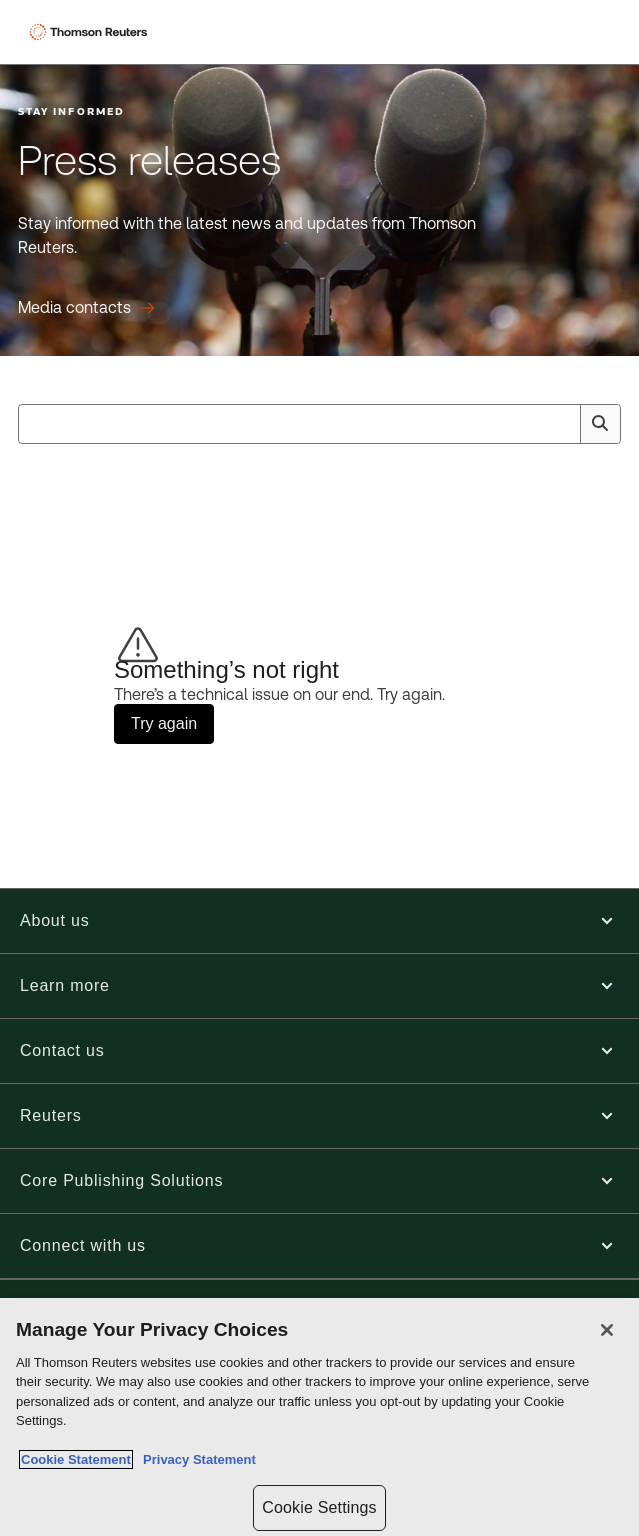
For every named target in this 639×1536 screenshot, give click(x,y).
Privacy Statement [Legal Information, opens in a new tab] (196, 1459)
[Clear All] (561, 424)
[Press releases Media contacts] (86, 308)
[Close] (607, 1330)
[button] (319, 921)
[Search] (600, 424)
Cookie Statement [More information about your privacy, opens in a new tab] (76, 1459)
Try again (164, 723)
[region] (319, 1417)
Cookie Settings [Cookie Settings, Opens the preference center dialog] (319, 1507)
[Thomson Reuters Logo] (91, 32)
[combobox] (319, 424)
